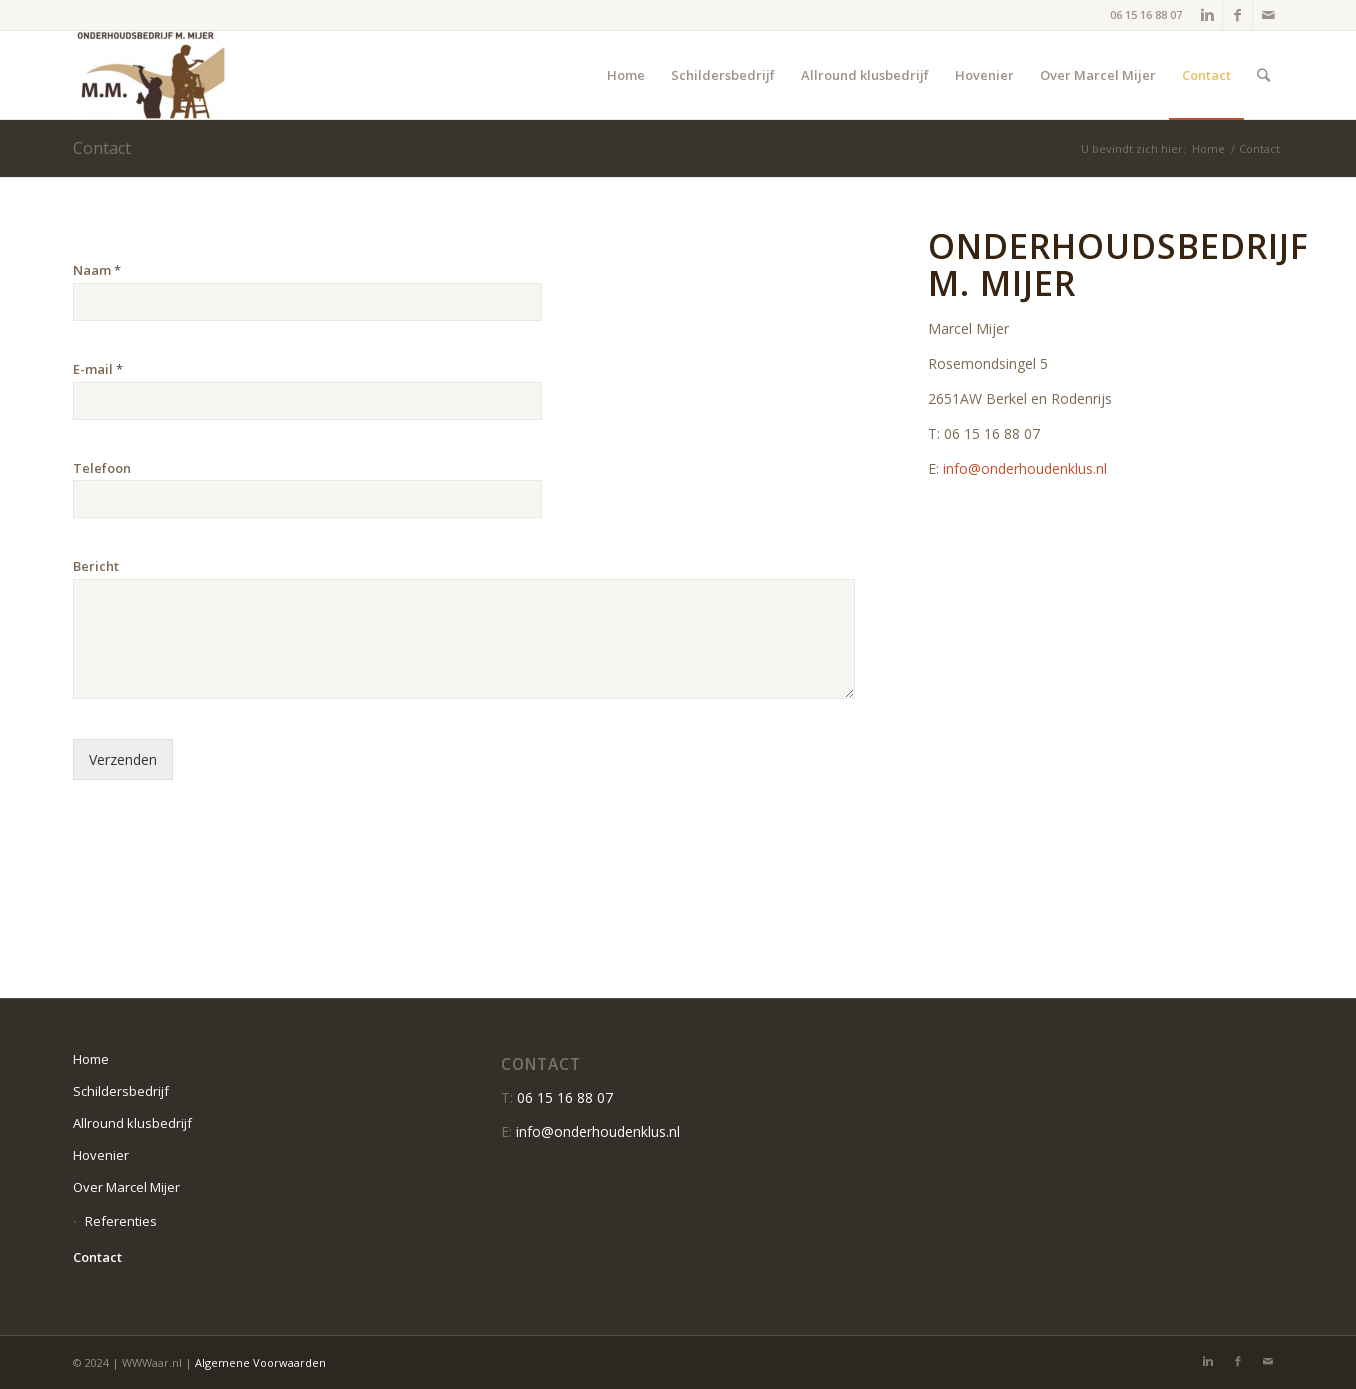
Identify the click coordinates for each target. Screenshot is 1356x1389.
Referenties (121, 1221)
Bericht (96, 566)
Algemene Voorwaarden (260, 1362)
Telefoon (102, 468)
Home (1208, 148)
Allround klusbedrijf (132, 1123)
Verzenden (123, 759)
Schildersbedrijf (121, 1091)
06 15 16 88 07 (1146, 14)
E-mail (98, 369)
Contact (102, 148)
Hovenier (101, 1155)
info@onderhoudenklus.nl (1025, 468)
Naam (97, 270)
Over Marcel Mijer (126, 1187)
